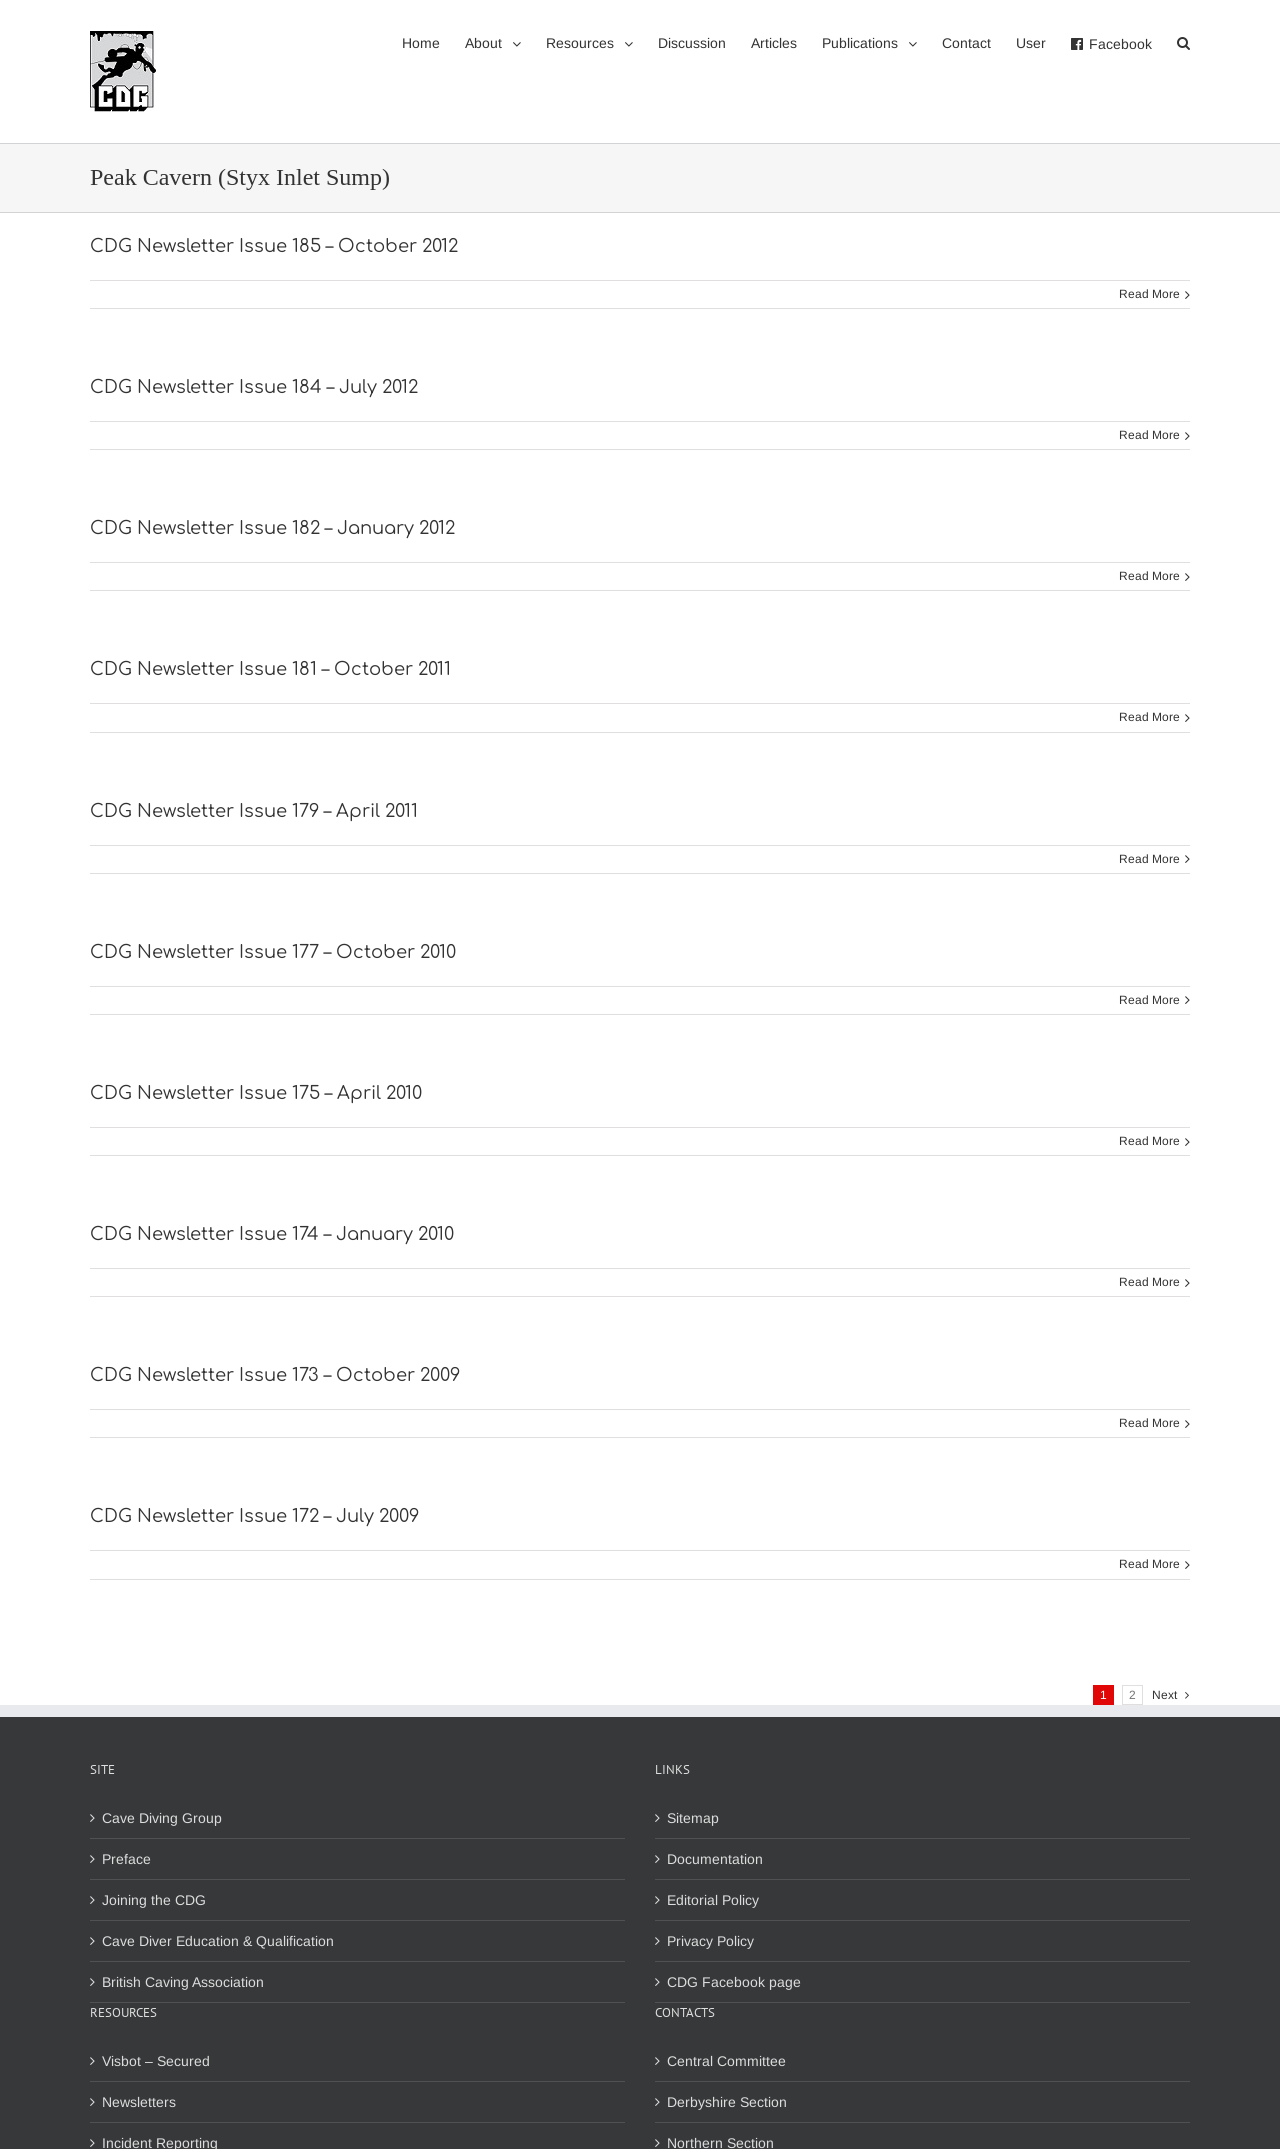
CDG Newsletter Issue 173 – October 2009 (275, 1375)
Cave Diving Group (162, 1818)
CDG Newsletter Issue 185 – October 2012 (274, 246)
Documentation (715, 1859)
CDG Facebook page (734, 1982)
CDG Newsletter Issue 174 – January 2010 (272, 1234)
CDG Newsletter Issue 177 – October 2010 (273, 952)
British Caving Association (183, 1982)
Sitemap (693, 1818)
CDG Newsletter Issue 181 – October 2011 (270, 669)
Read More (1149, 294)
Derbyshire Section (727, 2102)
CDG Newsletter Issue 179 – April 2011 (254, 811)
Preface (126, 1859)
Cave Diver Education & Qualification (218, 1941)
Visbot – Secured (156, 2061)
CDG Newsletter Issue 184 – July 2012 (254, 387)
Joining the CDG (154, 1900)
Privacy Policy (710, 1941)
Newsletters (139, 2102)
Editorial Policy (713, 1900)
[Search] (1183, 42)
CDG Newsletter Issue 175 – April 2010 (256, 1093)
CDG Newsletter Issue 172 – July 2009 (254, 1516)
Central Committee (726, 2061)
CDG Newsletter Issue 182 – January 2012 (272, 528)
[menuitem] (433, 42)
